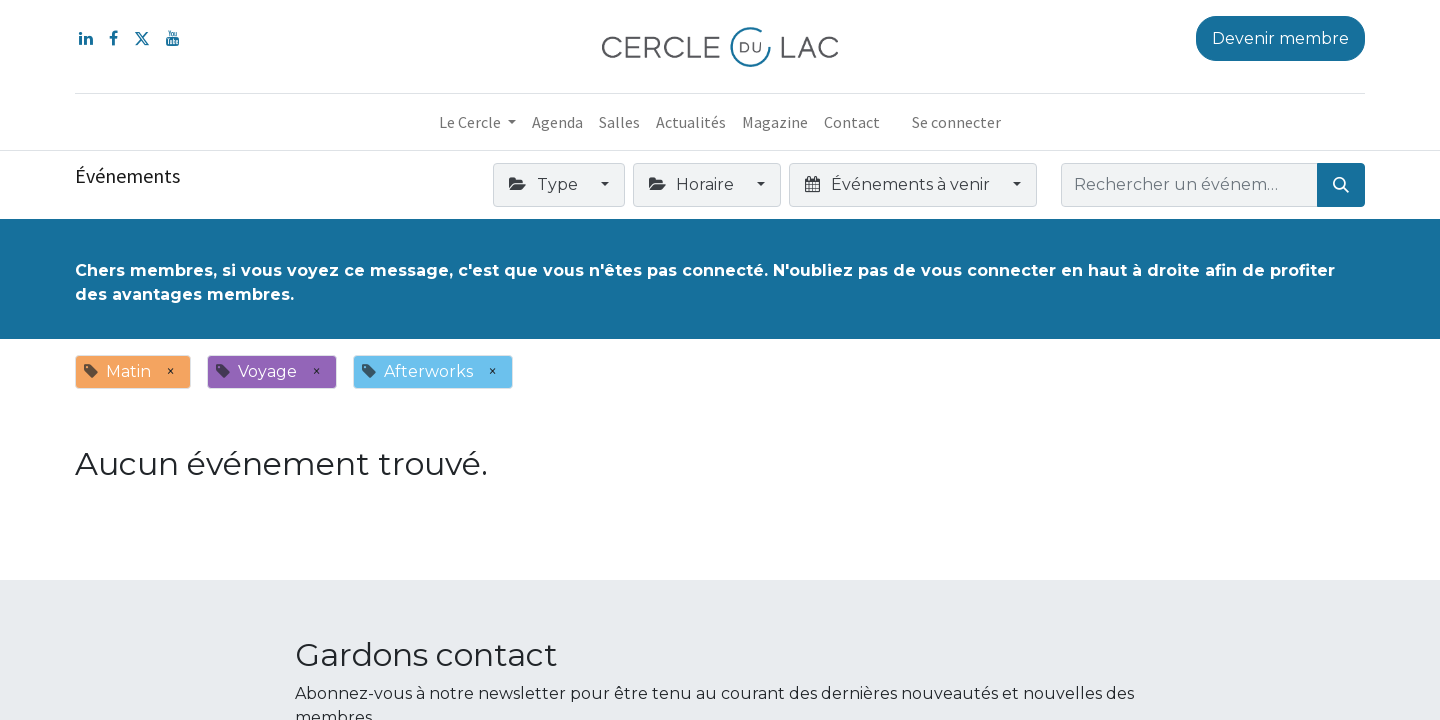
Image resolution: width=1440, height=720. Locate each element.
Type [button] (545, 184)
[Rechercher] (1341, 185)
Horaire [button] (693, 184)
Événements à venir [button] (899, 184)
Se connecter (956, 122)
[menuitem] (557, 122)
